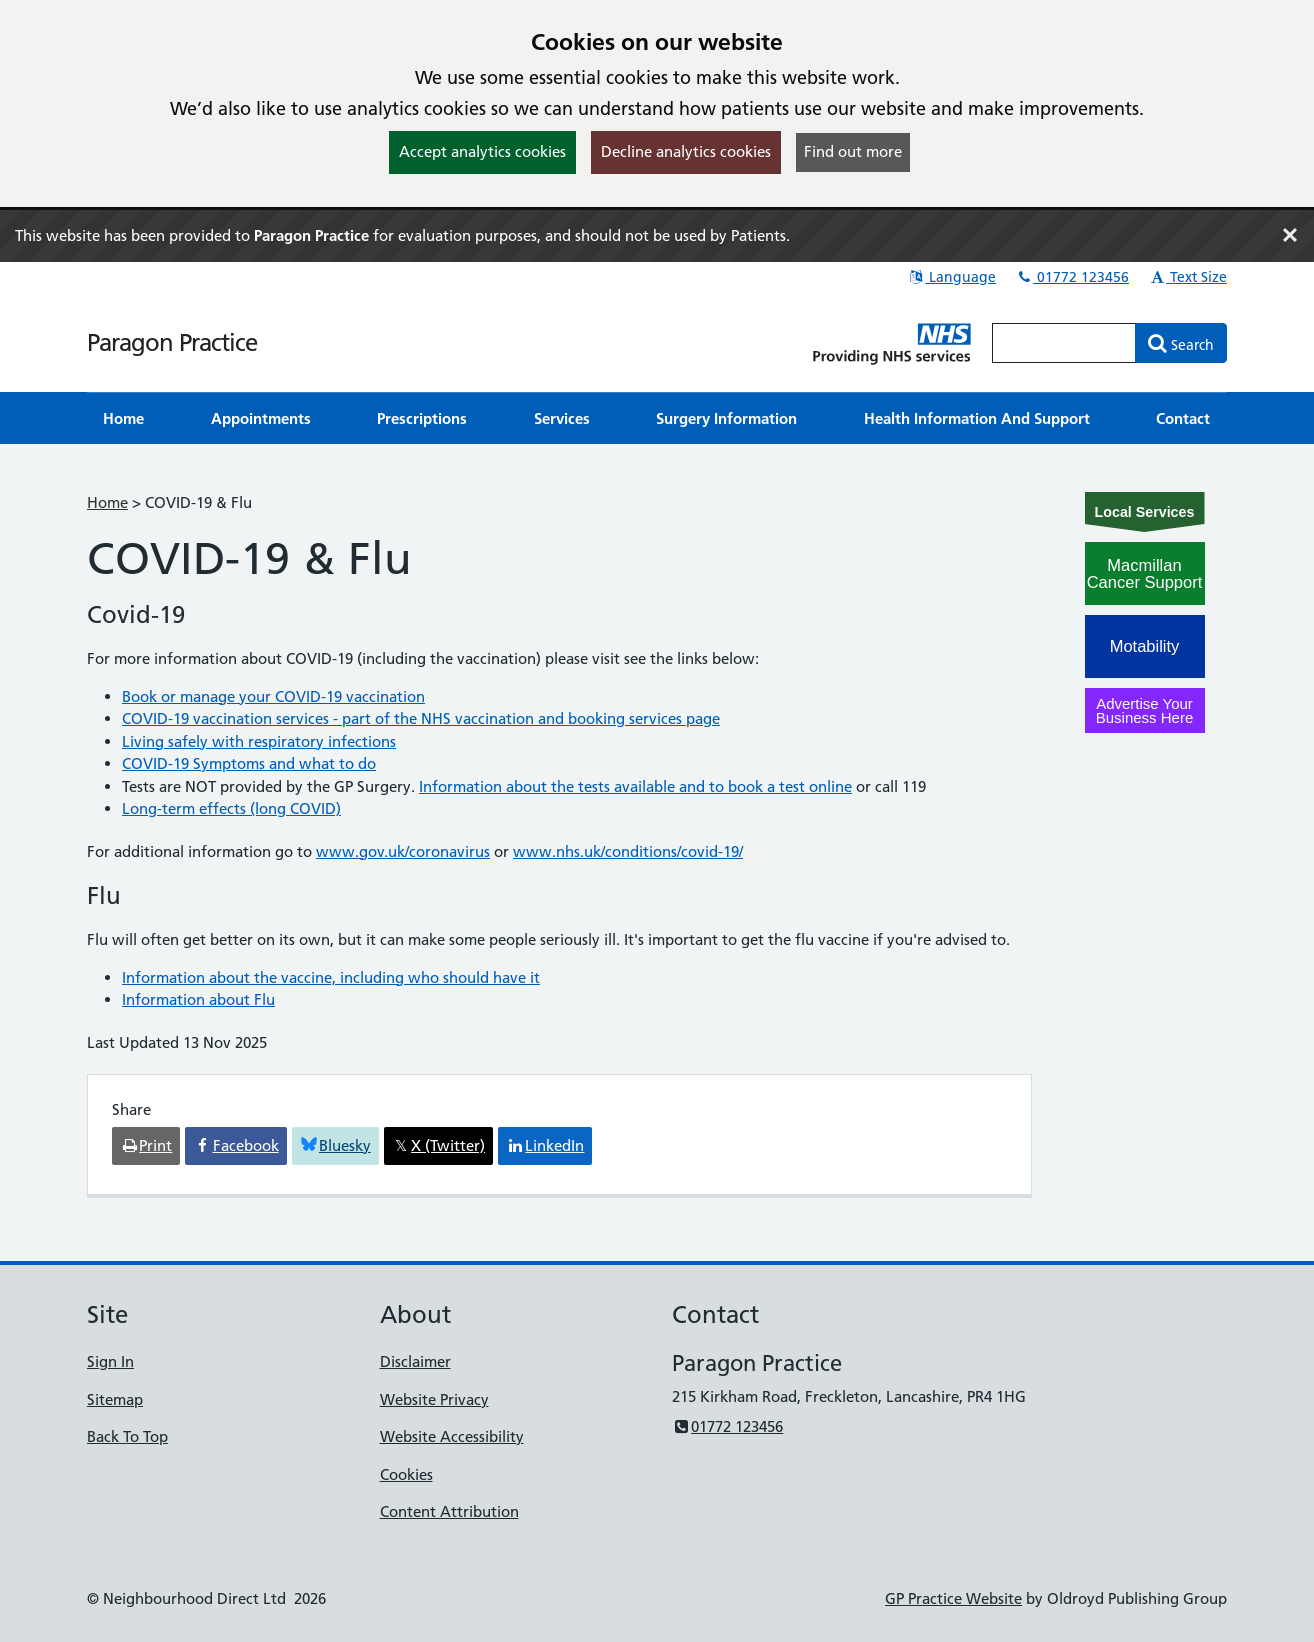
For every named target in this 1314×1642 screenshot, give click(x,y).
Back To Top (127, 1436)
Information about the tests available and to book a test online (635, 786)
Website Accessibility (452, 1436)
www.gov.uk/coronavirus (403, 851)
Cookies (406, 1474)
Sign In (110, 1361)
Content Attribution (449, 1511)
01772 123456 (1072, 277)
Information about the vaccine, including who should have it (331, 977)
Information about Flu (198, 999)
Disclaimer (415, 1361)
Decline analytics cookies (686, 151)
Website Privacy (434, 1399)
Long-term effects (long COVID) (231, 808)
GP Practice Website (953, 1598)
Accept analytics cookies (482, 151)
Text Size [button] (1187, 277)
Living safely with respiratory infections (259, 741)
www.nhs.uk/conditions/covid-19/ (628, 851)
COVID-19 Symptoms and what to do (249, 763)
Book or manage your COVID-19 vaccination (273, 696)
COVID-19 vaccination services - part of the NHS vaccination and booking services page (421, 718)
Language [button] (951, 277)
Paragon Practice (172, 342)
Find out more (853, 151)
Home (107, 502)
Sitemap (115, 1399)
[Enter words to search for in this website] (1064, 343)
